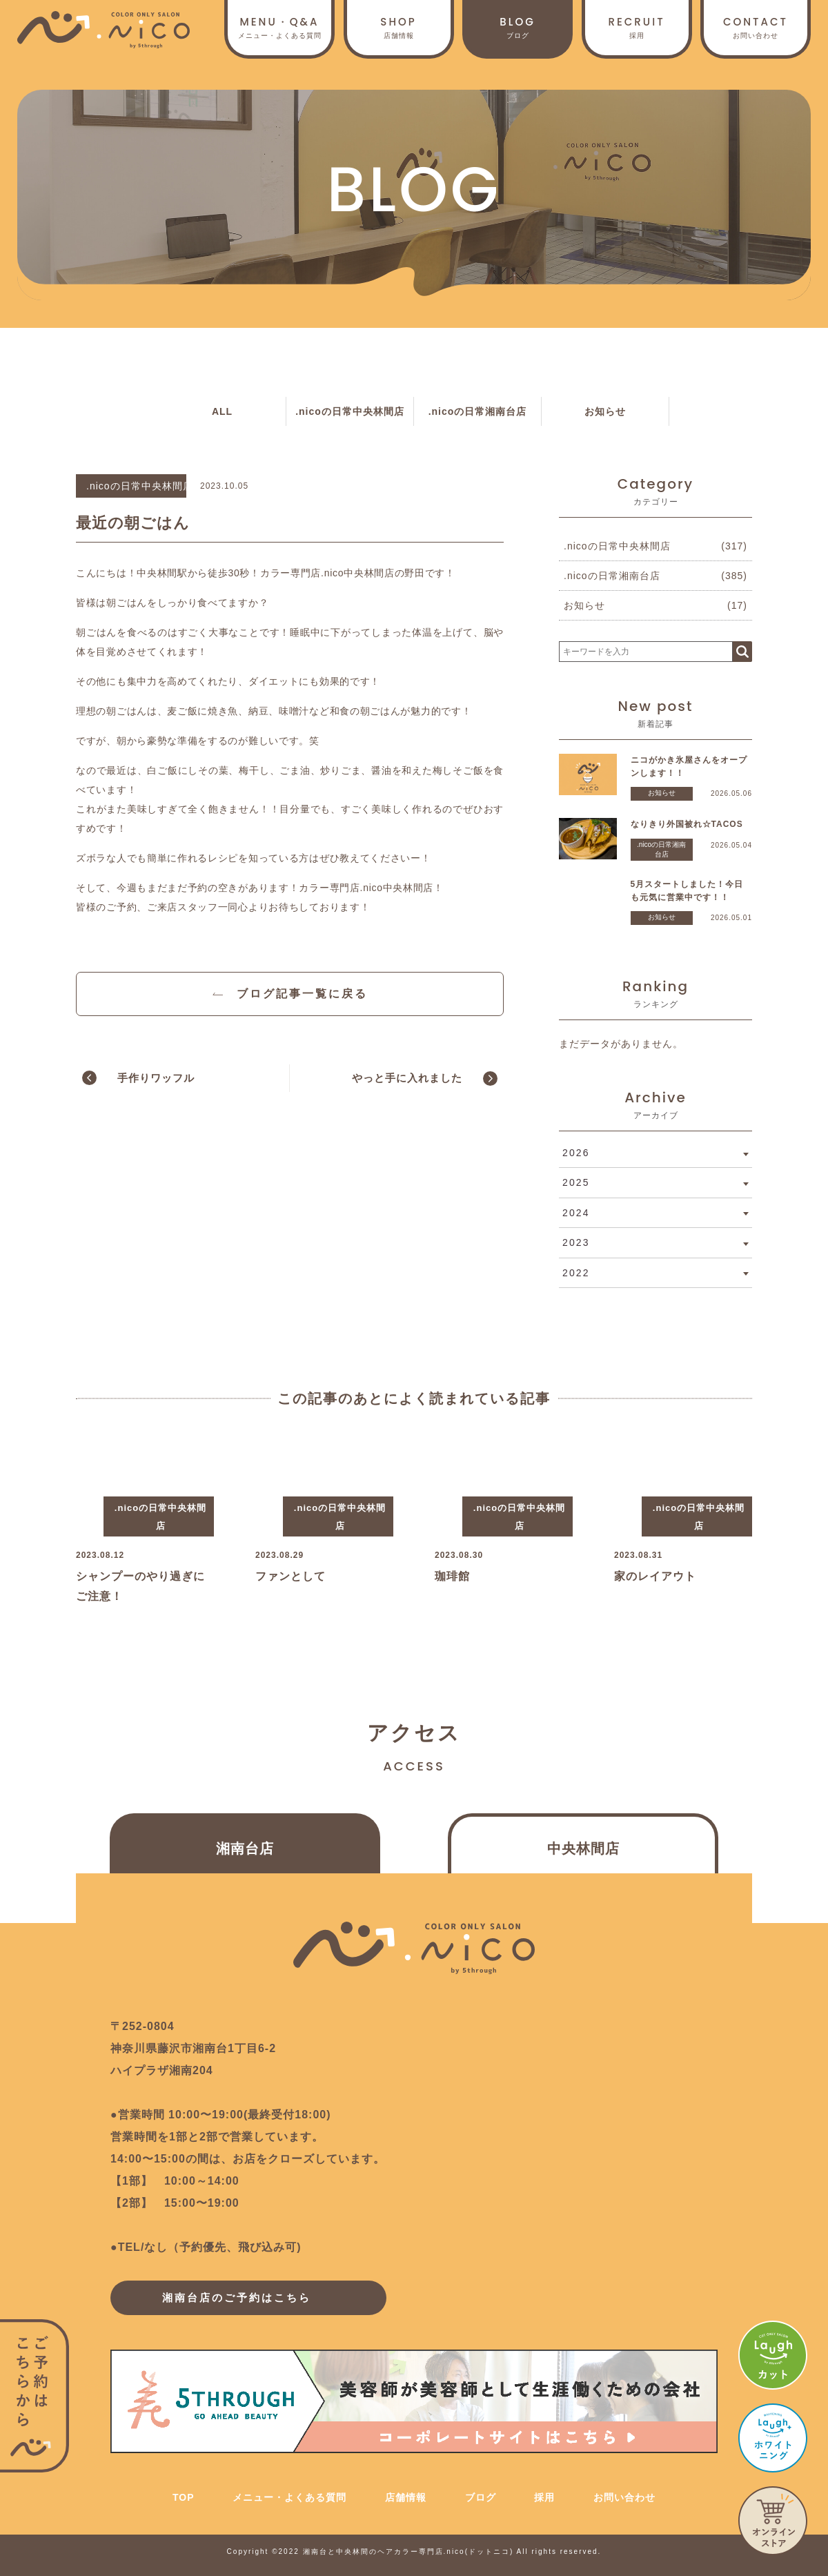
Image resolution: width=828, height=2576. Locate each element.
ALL (222, 411)
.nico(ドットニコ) (479, 2551)
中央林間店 (583, 1848)
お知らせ (605, 411)
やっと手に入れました (407, 1078)
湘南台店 (245, 1848)
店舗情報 (399, 26)
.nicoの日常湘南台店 (477, 411)
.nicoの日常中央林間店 (349, 411)
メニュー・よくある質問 (289, 2497)
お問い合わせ (755, 26)
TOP (183, 2497)
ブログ (517, 26)
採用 (637, 26)
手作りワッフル (156, 1078)
